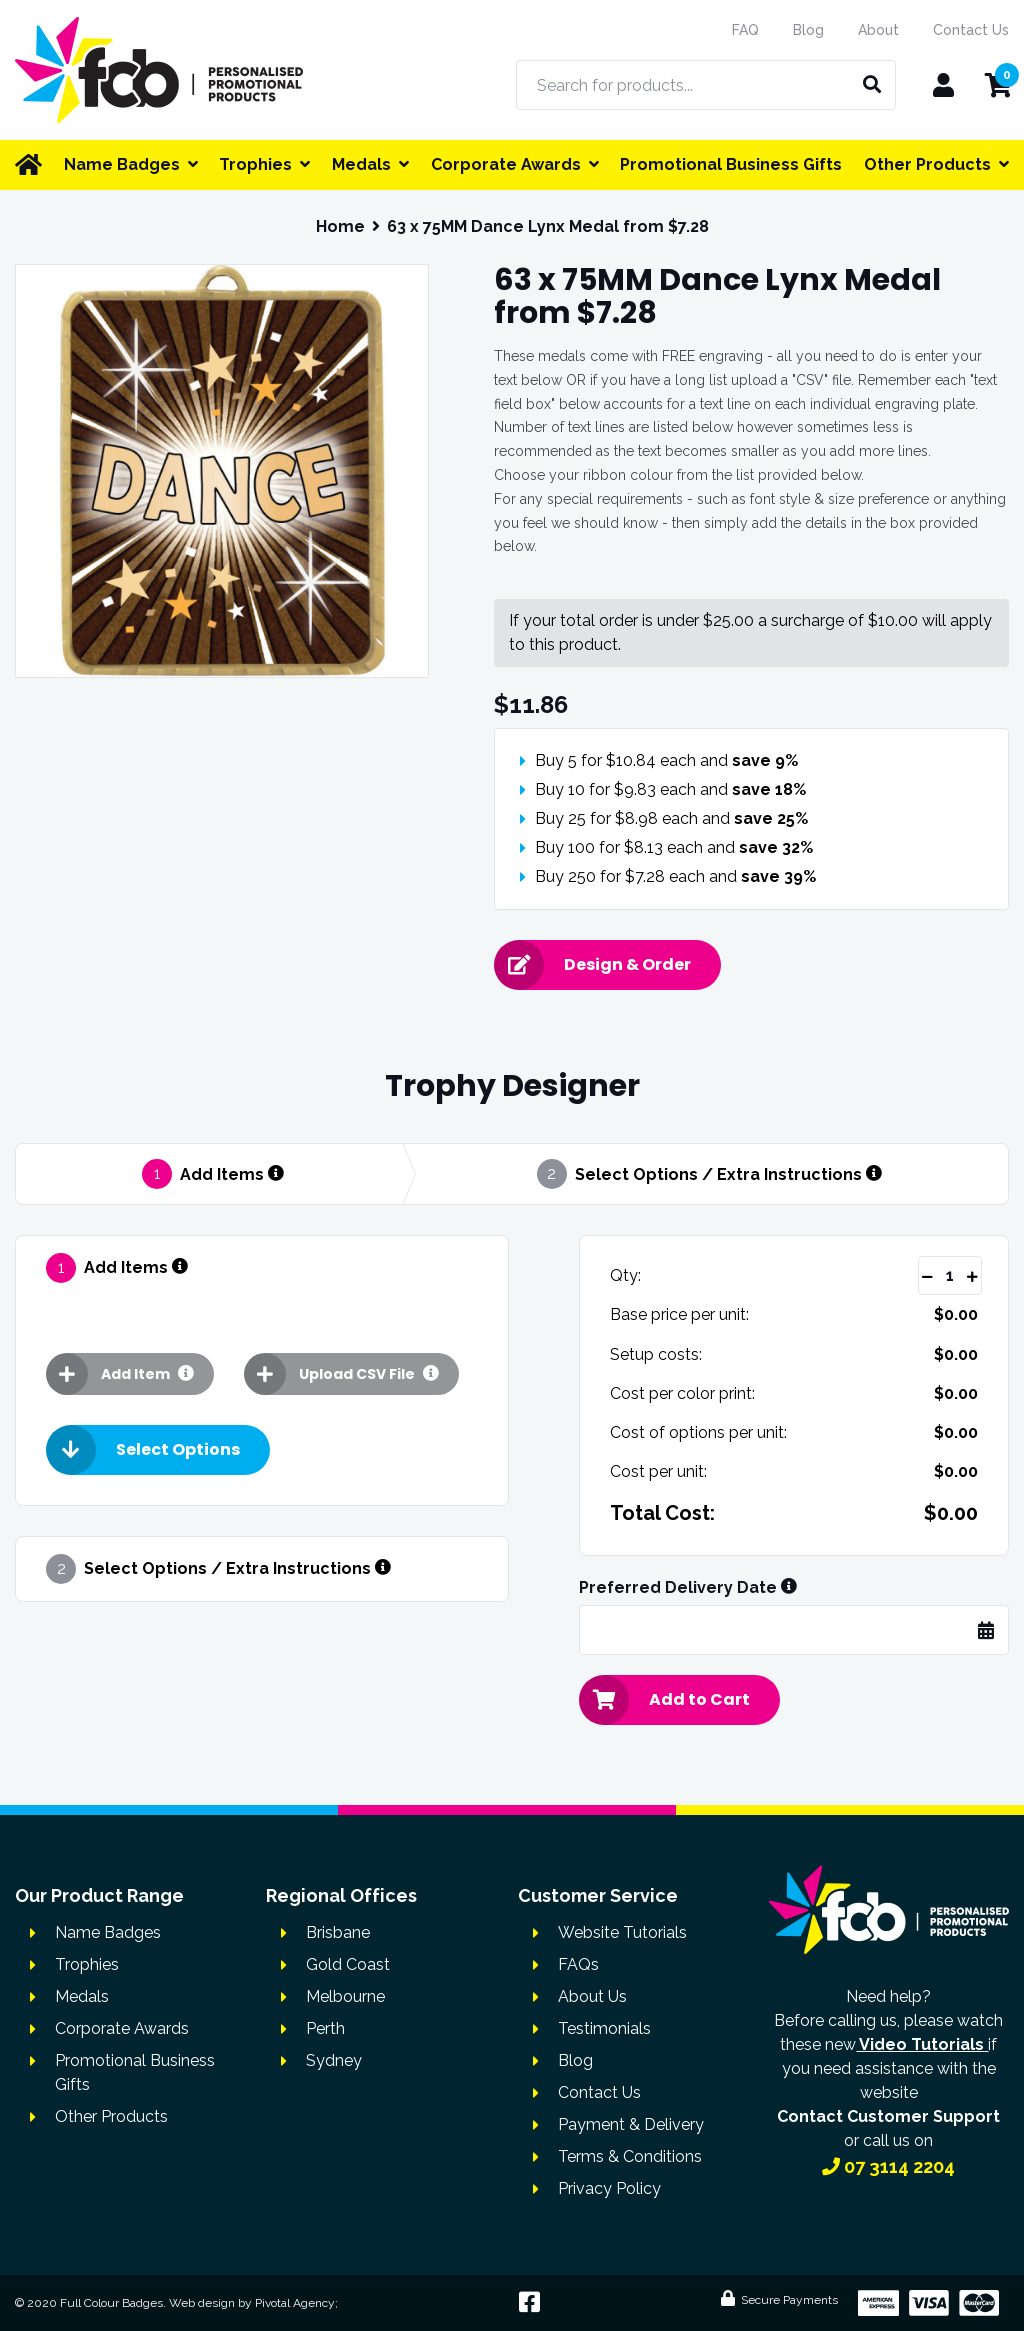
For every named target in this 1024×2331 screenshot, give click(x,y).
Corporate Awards (122, 2028)
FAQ (745, 30)
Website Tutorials (622, 1932)
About (878, 30)
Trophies (87, 1964)
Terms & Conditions (630, 2156)
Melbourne (345, 1996)
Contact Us (971, 30)
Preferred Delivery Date (688, 1588)
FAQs (578, 1964)
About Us (592, 1996)
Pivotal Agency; (296, 2303)
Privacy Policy (609, 2188)
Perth (325, 2028)
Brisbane (338, 1932)
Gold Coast (348, 1964)
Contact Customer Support (888, 2116)
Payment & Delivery (631, 2124)
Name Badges (108, 1932)
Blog (808, 30)
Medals (82, 1996)
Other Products (111, 2116)
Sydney (334, 2060)
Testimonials (604, 2028)
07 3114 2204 (888, 2166)
